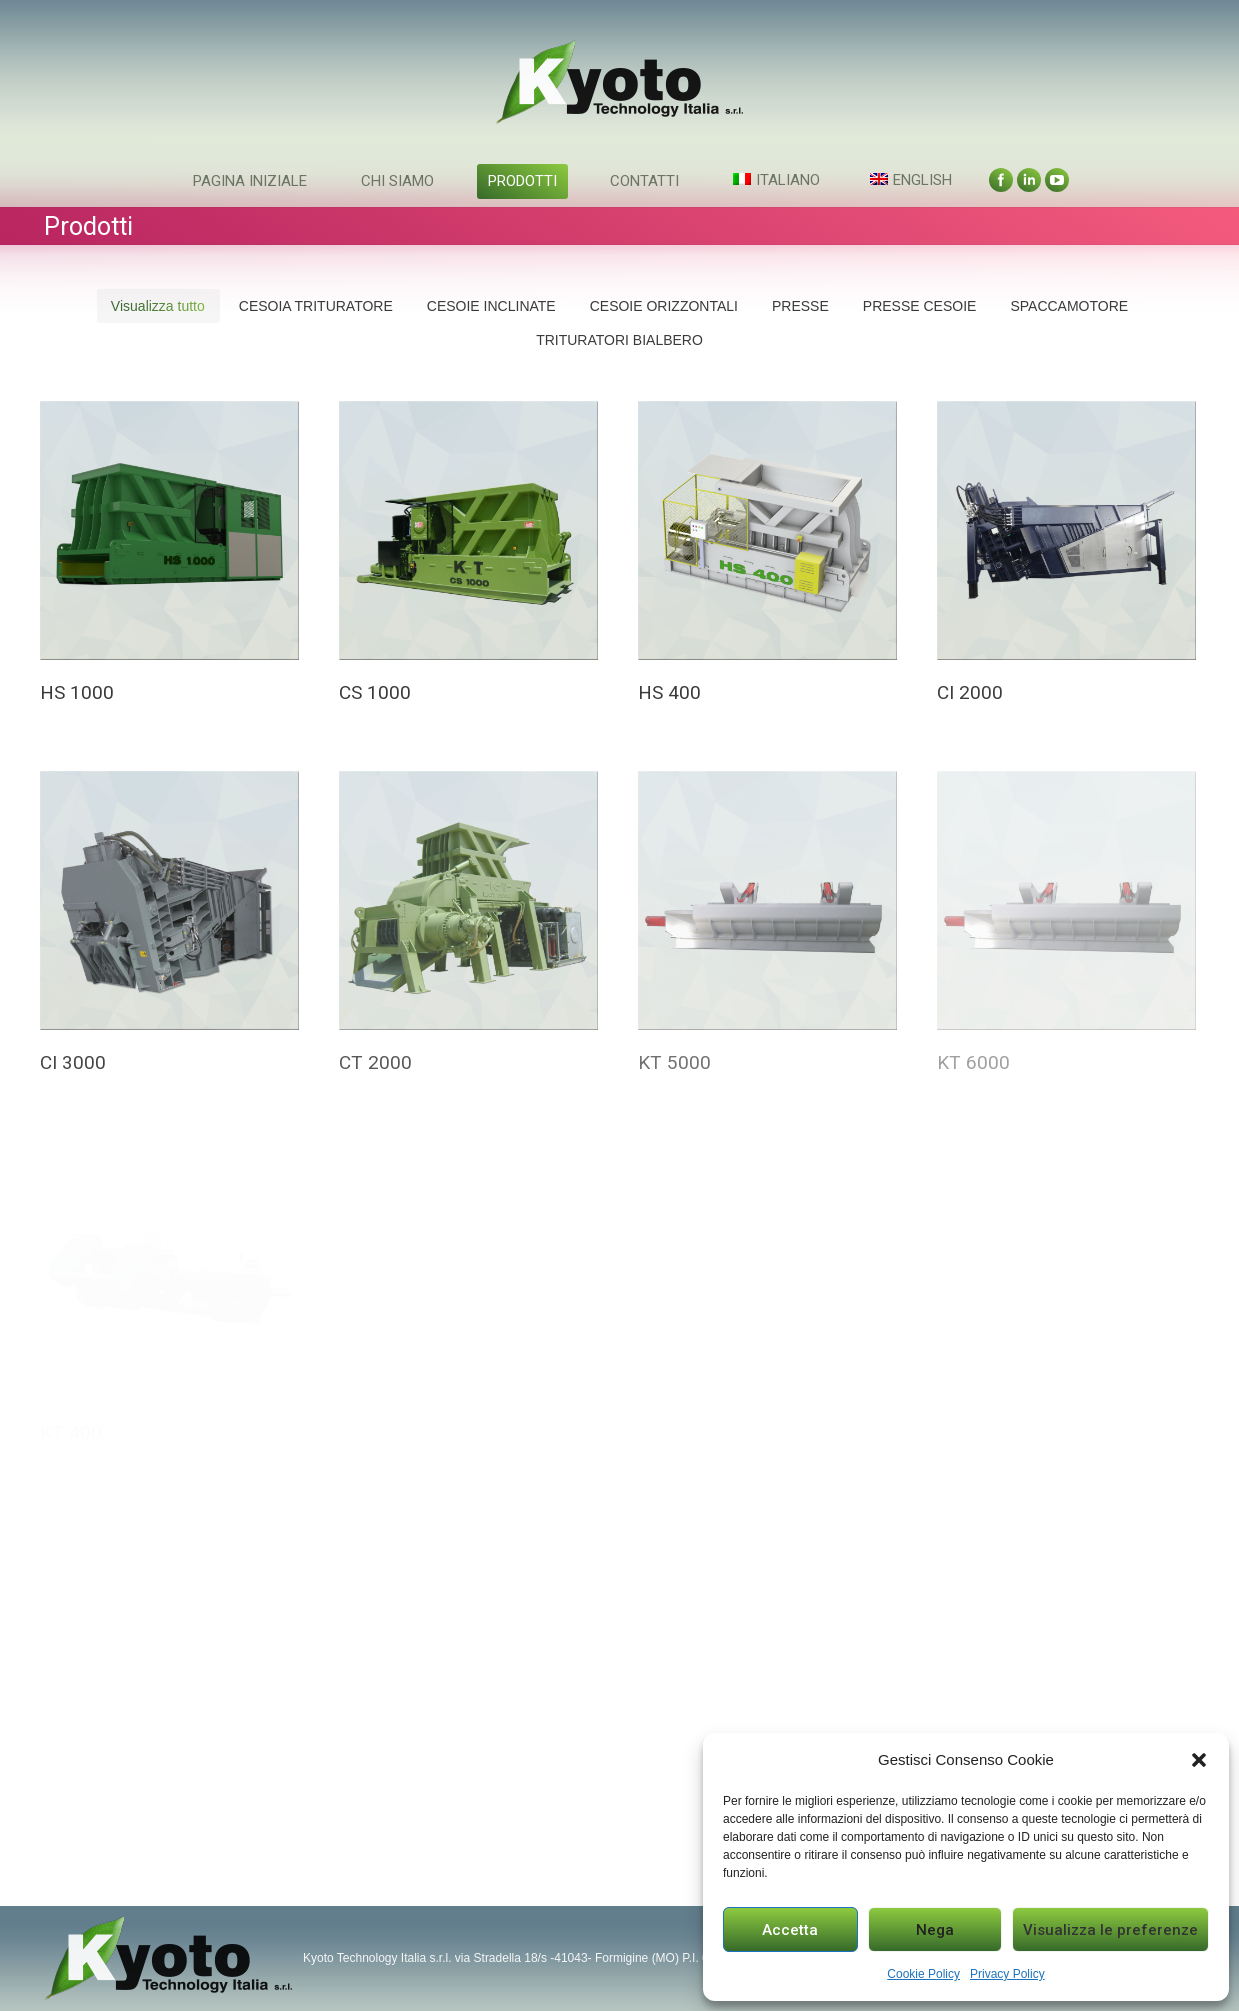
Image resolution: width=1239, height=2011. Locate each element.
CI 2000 (970, 692)
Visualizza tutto (158, 306)
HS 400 (669, 692)
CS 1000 (375, 692)
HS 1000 (77, 692)
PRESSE (800, 306)
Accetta (790, 1930)
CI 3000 (73, 1062)
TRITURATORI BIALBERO (619, 340)
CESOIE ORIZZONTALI (664, 306)
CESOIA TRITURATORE (316, 306)
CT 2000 (375, 1062)
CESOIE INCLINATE (491, 306)
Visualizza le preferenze (1110, 1930)
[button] (1199, 1760)
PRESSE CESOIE (920, 306)
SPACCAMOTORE (1069, 306)
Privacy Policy (1007, 1974)
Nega (935, 1930)
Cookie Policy (923, 1974)
